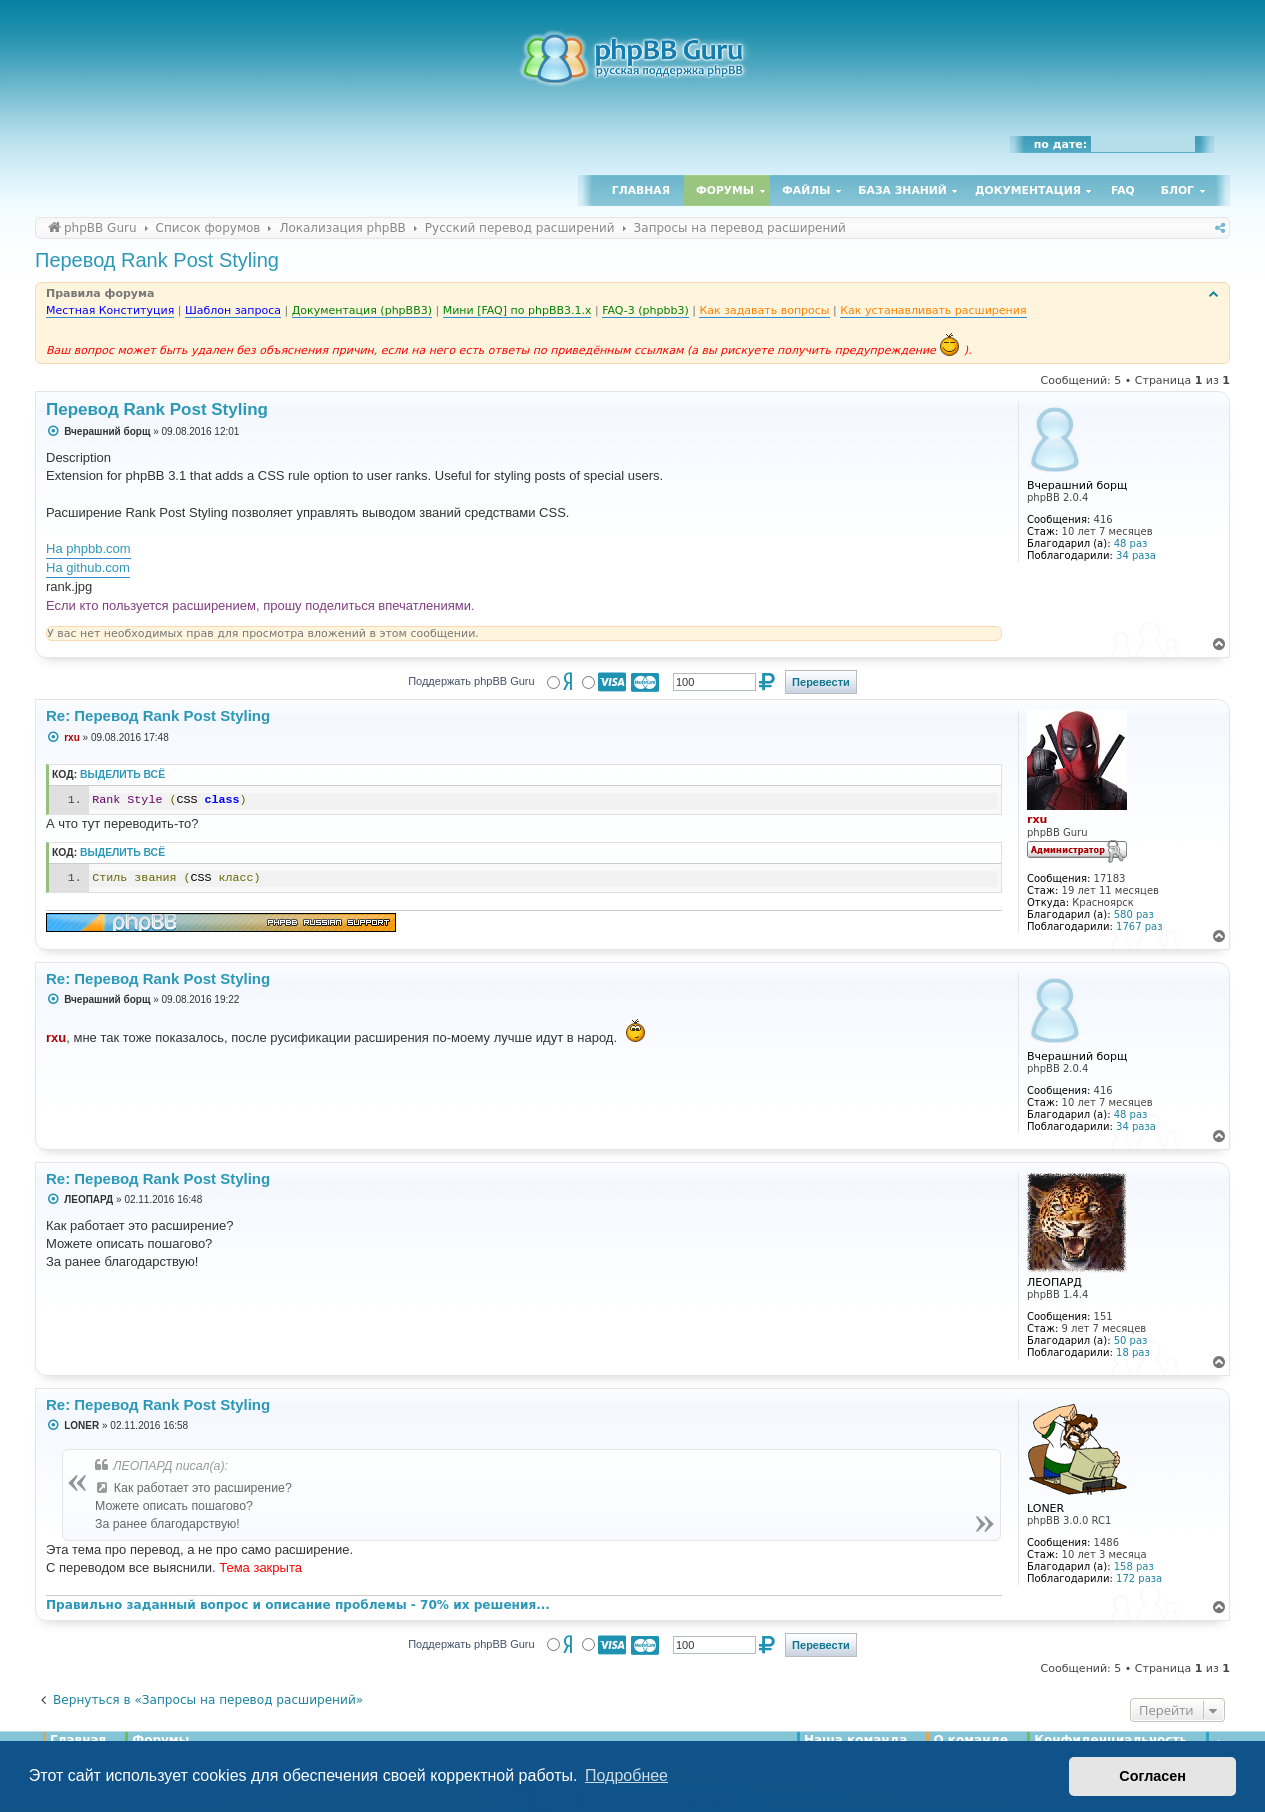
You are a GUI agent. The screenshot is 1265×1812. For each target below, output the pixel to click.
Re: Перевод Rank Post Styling (158, 715)
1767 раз (1139, 926)
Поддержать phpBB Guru (471, 681)
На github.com (88, 567)
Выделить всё (122, 774)
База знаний (902, 190)
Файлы (806, 190)
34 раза (1136, 555)
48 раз (1131, 543)
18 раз (1133, 1352)
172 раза (1139, 1578)
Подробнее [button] (626, 1775)
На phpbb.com (88, 548)
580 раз (1134, 914)
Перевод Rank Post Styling (157, 260)
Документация (1028, 190)
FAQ (1123, 190)
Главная (641, 190)
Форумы (725, 190)
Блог (1177, 190)
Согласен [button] (1152, 1776)
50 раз (1131, 1340)
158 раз (1134, 1566)
